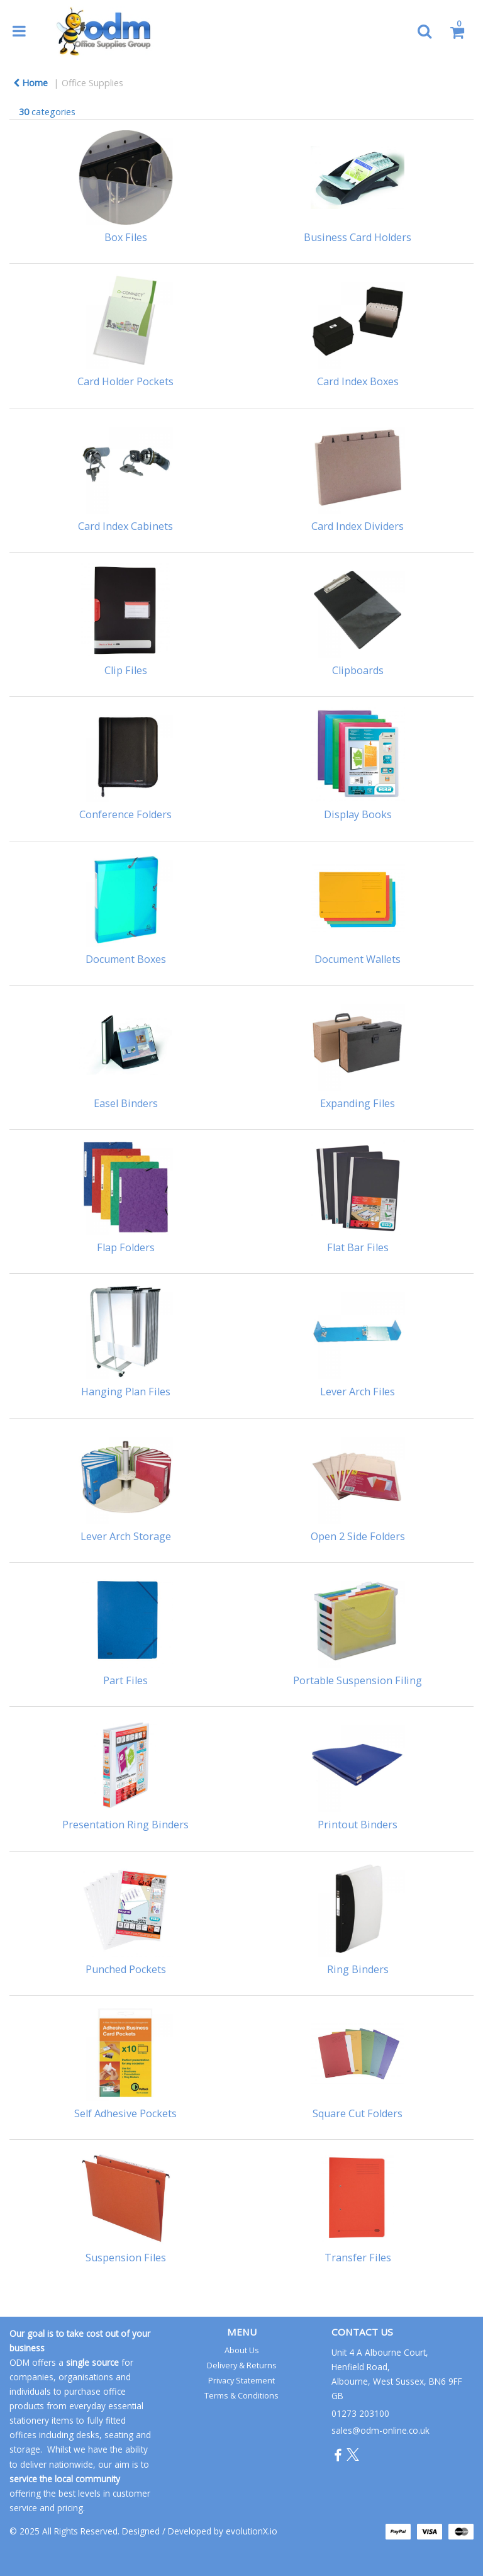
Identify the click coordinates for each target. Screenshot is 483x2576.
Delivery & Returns (242, 2365)
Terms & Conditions (241, 2395)
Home (30, 83)
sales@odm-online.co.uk (380, 2430)
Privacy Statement (241, 2380)
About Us (242, 2350)
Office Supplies (92, 83)
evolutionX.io (251, 2531)
